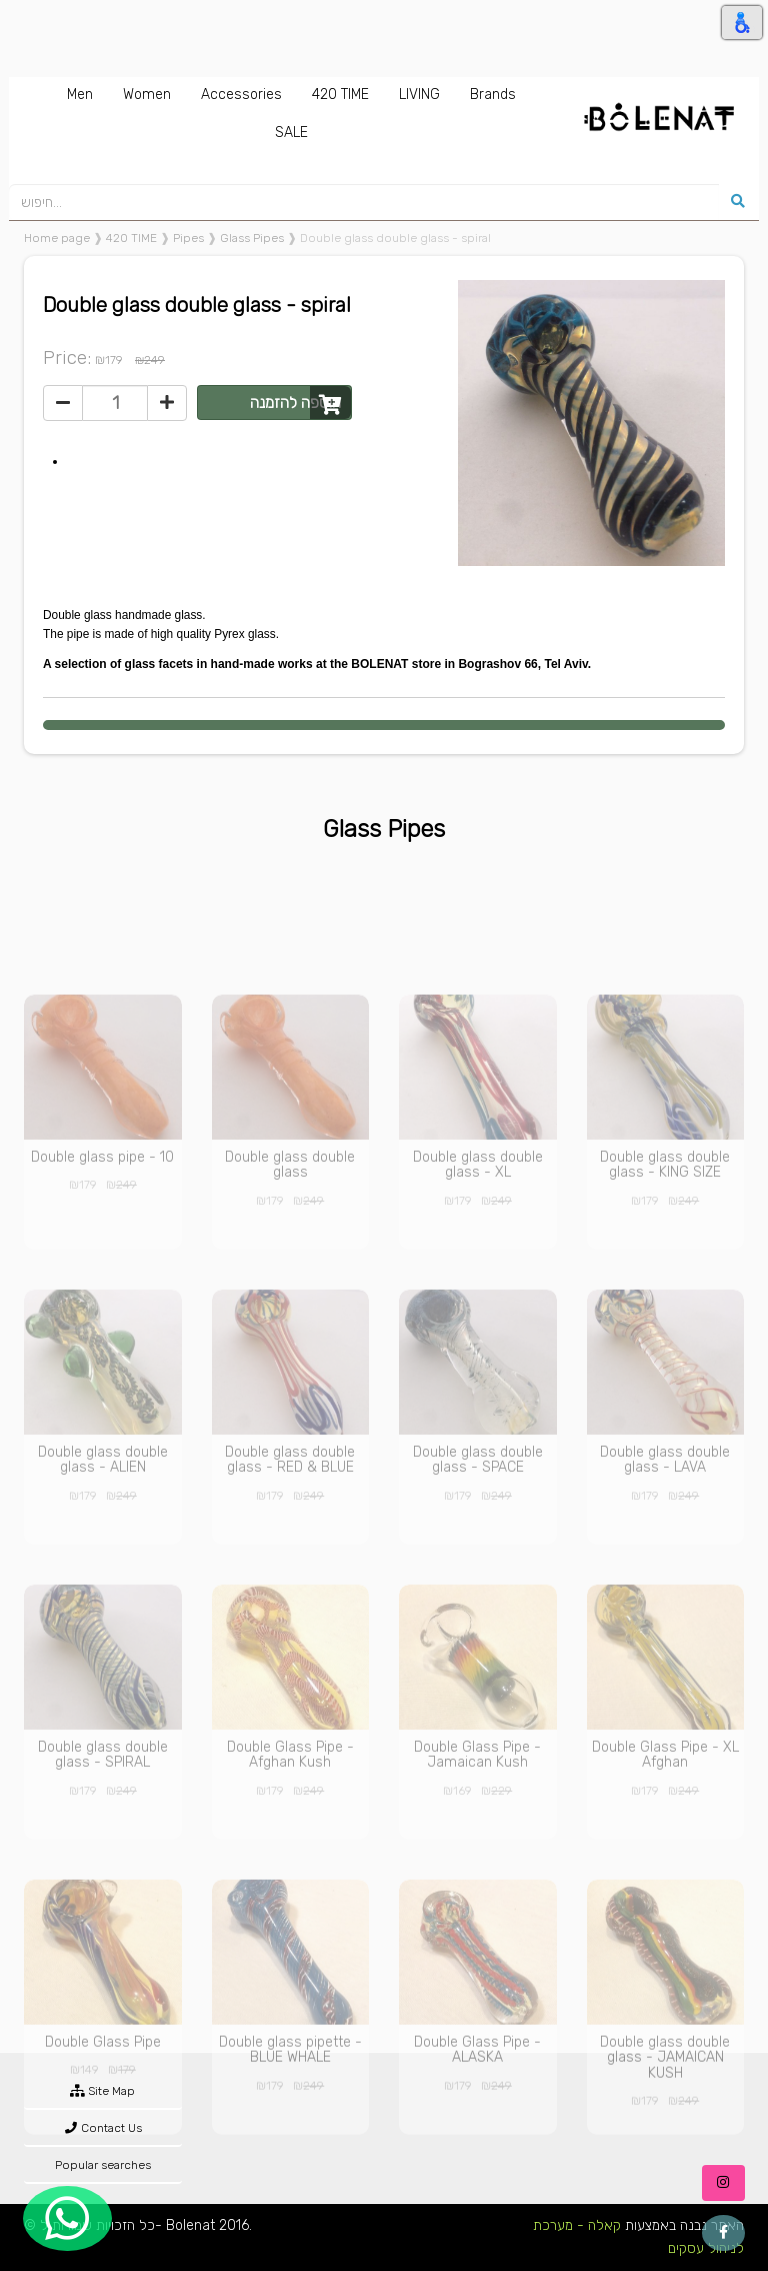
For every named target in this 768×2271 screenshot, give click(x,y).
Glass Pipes (252, 238)
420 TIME (131, 238)
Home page (57, 238)
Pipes (188, 238)
